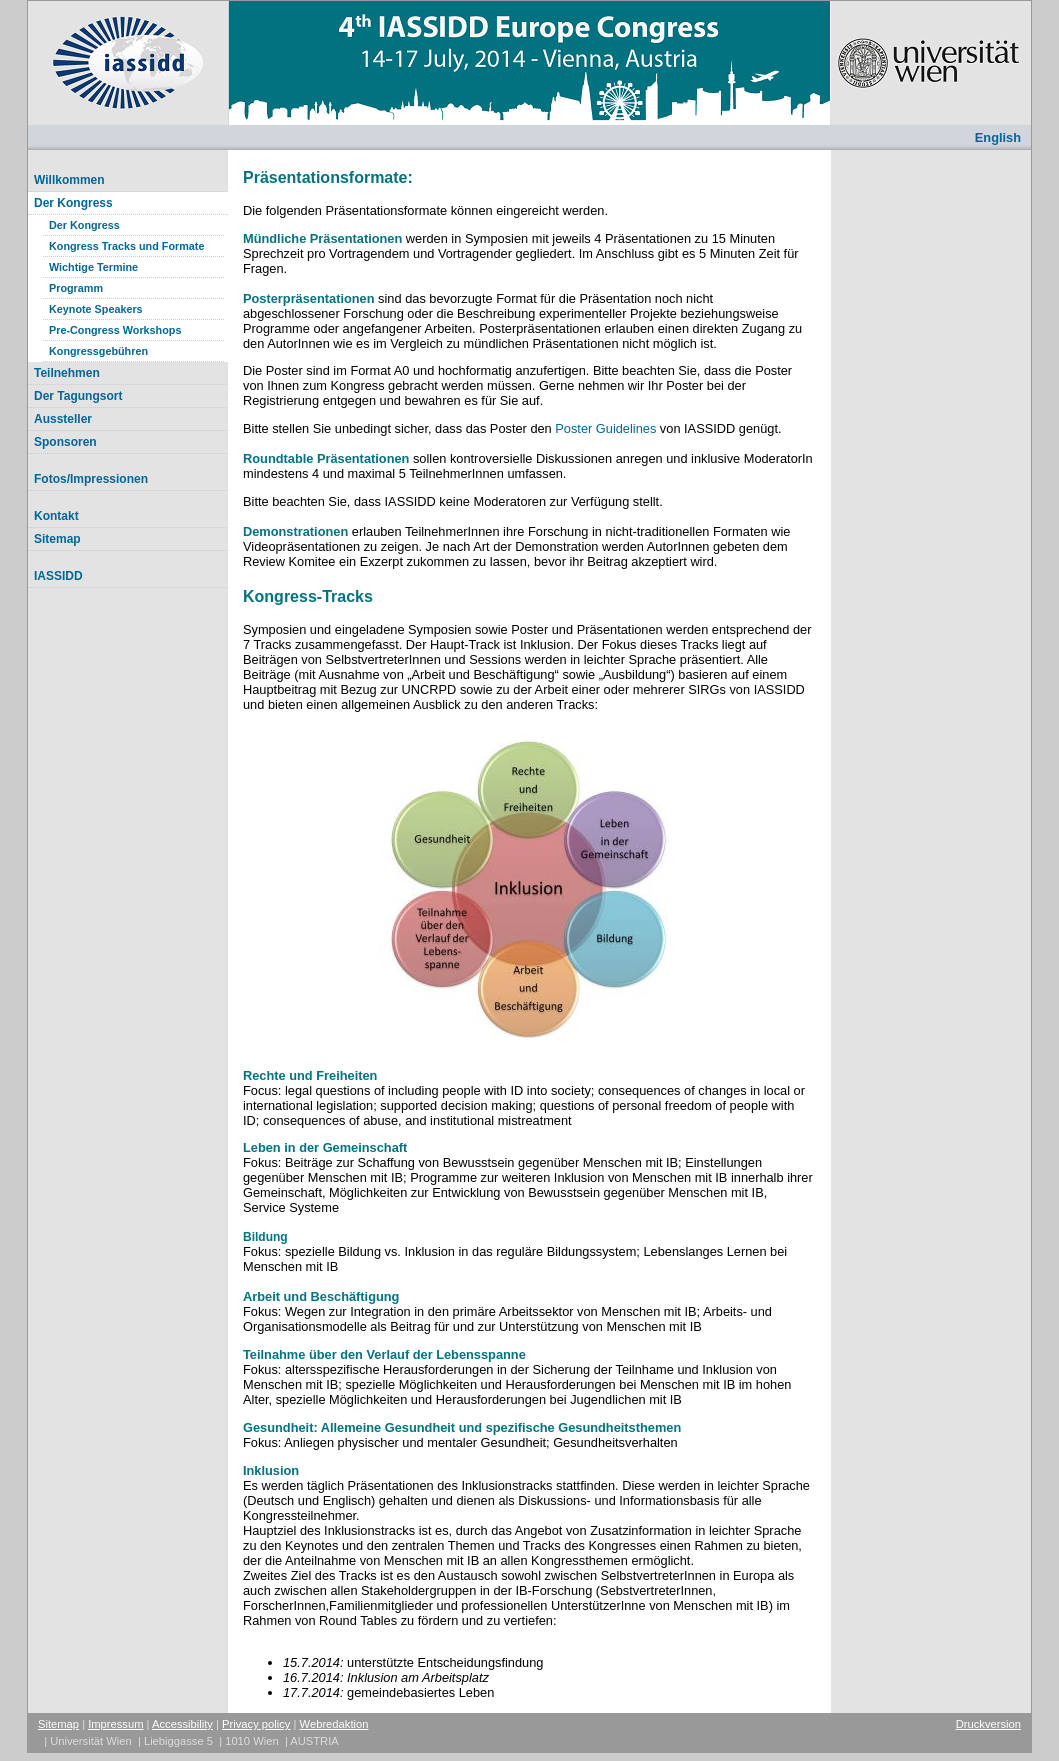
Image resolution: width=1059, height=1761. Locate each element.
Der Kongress (73, 203)
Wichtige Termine (93, 267)
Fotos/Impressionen (91, 479)
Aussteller (63, 419)
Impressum (115, 1724)
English (998, 137)
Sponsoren (65, 442)
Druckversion (988, 1724)
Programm (76, 288)
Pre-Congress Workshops (115, 330)
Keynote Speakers (96, 309)
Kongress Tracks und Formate (126, 246)
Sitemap (57, 539)
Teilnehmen (67, 373)
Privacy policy (256, 1724)
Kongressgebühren (98, 351)
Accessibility (182, 1724)
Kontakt (56, 516)
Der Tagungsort (78, 396)
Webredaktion (334, 1724)
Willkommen (69, 180)
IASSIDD (58, 576)
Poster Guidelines (605, 428)
